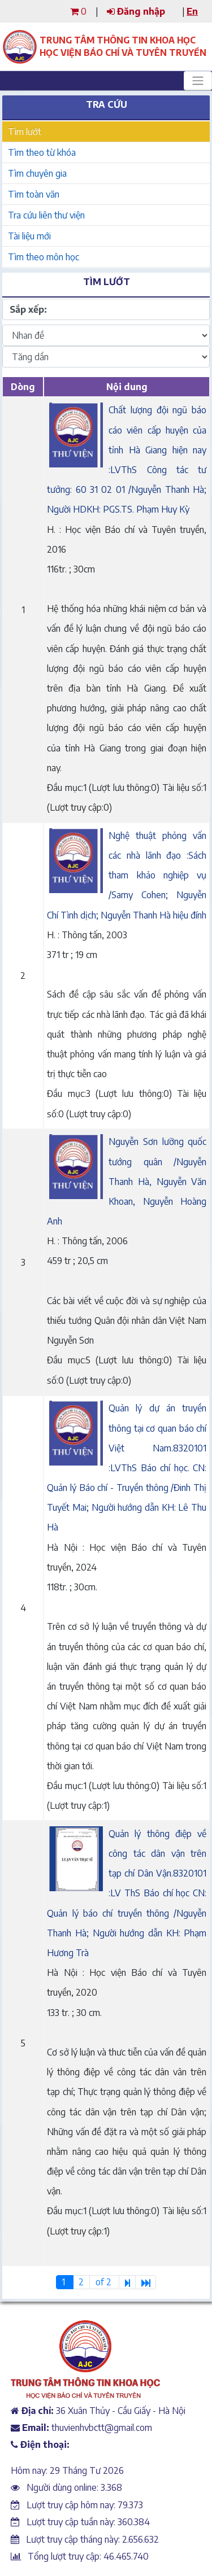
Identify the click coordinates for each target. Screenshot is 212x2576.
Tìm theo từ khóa (42, 152)
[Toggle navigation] (198, 80)
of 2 (105, 2282)
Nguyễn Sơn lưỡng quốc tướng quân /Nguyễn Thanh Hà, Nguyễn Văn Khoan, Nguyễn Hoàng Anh (126, 1181)
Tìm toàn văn (33, 194)
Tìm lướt (24, 131)
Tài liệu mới (29, 236)
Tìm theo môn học (43, 257)
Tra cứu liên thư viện (46, 215)
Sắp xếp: (28, 309)
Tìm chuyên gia (37, 173)
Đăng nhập (136, 11)
